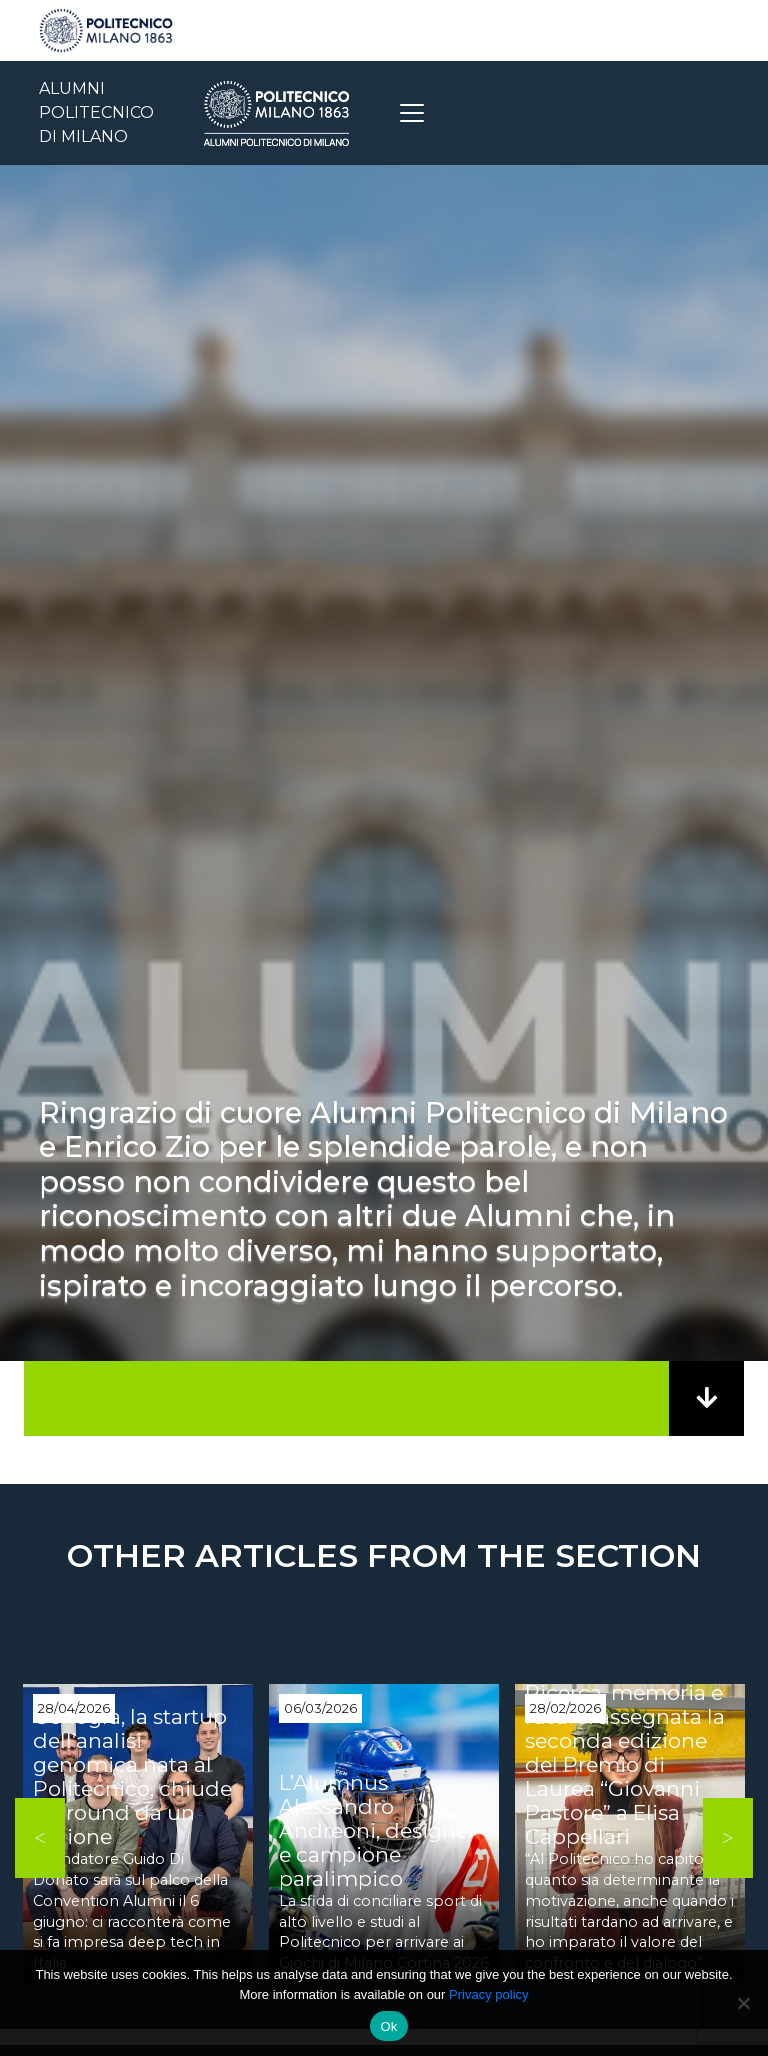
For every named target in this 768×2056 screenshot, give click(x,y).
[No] (743, 2003)
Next (728, 1838)
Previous (40, 1838)
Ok (388, 2026)
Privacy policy (488, 1994)
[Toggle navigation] (412, 113)
